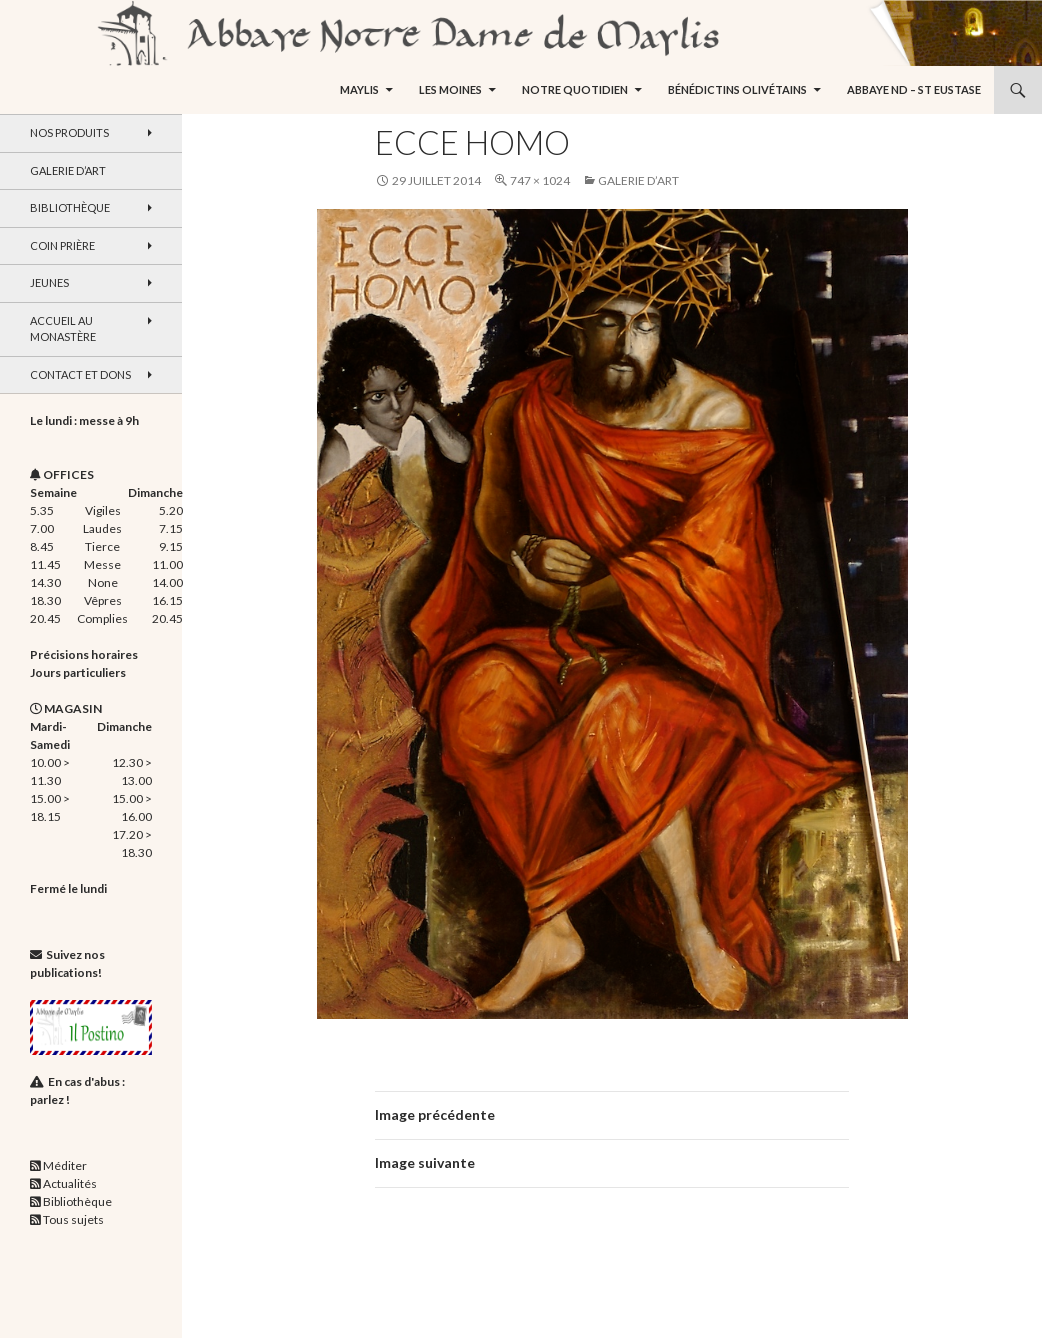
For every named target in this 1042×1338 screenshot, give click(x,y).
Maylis (359, 89)
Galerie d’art (638, 180)
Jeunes (49, 282)
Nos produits (69, 132)
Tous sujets (73, 1219)
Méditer (65, 1165)
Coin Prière (62, 245)
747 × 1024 (540, 180)
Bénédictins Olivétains (737, 89)
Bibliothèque (70, 207)
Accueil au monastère (63, 329)
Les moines (450, 89)
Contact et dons (80, 374)
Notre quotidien (575, 89)
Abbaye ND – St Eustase (914, 89)
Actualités (70, 1183)
